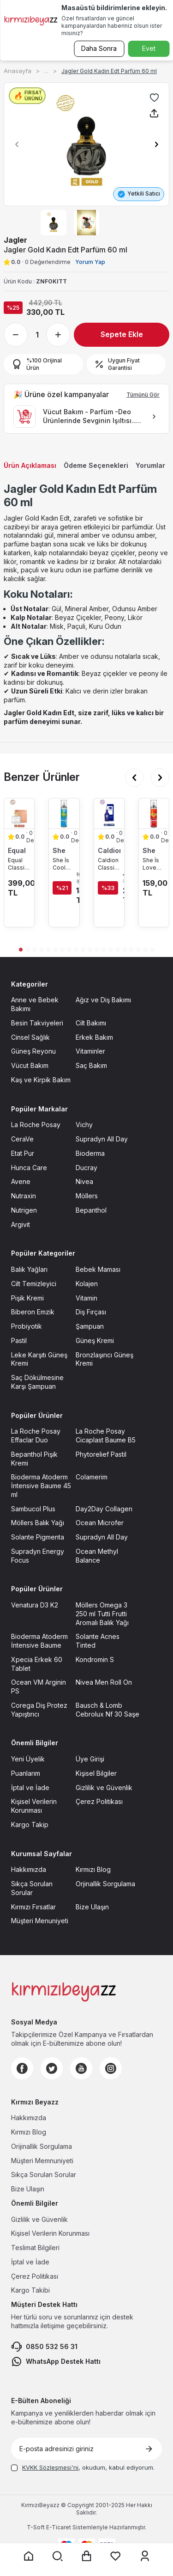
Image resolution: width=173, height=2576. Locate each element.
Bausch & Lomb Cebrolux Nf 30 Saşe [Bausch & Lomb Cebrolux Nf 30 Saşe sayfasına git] (107, 1709)
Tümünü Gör (143, 394)
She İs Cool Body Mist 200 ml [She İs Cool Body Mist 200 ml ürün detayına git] (62, 864)
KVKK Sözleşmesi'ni (50, 2467)
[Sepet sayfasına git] (86, 2556)
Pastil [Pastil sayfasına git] (19, 1340)
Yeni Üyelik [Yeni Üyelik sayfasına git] (28, 1759)
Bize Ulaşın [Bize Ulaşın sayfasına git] (92, 1907)
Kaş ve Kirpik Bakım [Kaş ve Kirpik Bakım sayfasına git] (41, 1080)
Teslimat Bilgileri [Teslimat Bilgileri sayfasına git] (35, 2247)
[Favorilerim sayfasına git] (115, 2556)
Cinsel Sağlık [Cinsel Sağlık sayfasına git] (30, 1037)
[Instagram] (111, 2068)
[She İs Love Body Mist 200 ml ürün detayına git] (154, 813)
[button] (14, 144)
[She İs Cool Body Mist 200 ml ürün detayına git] (64, 813)
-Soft (36, 2527)
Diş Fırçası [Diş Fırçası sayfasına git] (91, 1312)
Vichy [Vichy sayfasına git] (84, 1125)
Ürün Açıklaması (30, 465)
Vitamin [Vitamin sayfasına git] (86, 1298)
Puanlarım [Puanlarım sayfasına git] (25, 1773)
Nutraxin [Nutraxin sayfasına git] (23, 1196)
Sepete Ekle (122, 334)
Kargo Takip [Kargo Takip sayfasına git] (29, 1824)
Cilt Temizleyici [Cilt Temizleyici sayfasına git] (33, 1284)
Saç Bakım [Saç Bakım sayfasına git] (91, 1065)
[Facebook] (22, 2068)
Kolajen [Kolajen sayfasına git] (87, 1284)
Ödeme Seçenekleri (96, 465)
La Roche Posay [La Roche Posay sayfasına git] (35, 1125)
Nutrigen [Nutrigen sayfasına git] (24, 1210)
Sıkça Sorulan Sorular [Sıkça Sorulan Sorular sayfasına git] (32, 1888)
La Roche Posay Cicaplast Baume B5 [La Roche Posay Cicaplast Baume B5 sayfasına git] (106, 1435)
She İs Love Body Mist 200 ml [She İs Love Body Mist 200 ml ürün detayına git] (152, 864)
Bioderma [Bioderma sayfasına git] (90, 1153)
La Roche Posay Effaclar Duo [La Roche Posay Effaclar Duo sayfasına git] (35, 1435)
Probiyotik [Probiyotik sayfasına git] (26, 1326)
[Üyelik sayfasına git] (145, 2556)
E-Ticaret (58, 2527)
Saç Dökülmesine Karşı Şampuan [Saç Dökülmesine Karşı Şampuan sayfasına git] (37, 1382)
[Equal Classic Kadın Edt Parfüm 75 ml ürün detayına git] (19, 813)
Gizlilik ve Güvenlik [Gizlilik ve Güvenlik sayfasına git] (104, 1787)
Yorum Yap (90, 261)
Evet (148, 48)
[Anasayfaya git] (28, 2556)
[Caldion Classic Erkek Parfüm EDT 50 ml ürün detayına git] (109, 813)
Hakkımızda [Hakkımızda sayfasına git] (28, 1869)
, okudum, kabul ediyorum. (83, 2467)
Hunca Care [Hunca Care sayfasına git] (29, 1167)
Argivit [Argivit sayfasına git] (20, 1224)
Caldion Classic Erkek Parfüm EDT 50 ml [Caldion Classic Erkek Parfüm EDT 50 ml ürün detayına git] (108, 864)
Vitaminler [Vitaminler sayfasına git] (90, 1051)
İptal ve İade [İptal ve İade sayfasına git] (30, 1787)
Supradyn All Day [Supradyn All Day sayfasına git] (102, 1139)
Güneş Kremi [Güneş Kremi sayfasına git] (95, 1340)
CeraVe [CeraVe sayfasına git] (22, 1139)
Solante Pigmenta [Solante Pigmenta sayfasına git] (37, 1537)
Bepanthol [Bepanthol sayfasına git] (91, 1210)
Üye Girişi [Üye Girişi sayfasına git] (90, 1759)
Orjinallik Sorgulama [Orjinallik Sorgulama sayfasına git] (105, 1884)
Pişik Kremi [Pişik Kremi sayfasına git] (27, 1298)
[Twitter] (52, 2068)
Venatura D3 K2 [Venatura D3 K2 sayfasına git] (34, 1605)
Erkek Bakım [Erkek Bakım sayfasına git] (94, 1037)
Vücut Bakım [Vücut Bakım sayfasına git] (29, 1065)
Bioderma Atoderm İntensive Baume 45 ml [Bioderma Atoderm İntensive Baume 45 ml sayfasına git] (41, 1485)
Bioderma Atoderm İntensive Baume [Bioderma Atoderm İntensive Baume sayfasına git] (39, 1640)
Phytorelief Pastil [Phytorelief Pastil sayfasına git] (101, 1454)
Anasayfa (17, 70)
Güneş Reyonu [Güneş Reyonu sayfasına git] (33, 1051)
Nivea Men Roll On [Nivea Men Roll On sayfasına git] (104, 1682)
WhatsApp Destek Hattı (56, 2361)
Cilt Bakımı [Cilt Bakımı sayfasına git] (91, 1023)
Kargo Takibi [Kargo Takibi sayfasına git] (30, 2290)
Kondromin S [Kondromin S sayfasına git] (95, 1659)
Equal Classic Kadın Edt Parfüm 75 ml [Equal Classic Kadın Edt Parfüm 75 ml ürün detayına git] (18, 864)
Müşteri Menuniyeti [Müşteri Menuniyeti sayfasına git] (39, 1921)
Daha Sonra (99, 48)
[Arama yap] (57, 2556)
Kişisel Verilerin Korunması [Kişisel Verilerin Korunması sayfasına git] (34, 1805)
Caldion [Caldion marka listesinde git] (109, 850)
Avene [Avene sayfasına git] (20, 1181)
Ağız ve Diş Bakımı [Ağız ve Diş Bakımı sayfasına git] (103, 1000)
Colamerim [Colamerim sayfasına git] (91, 1477)
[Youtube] (81, 2068)
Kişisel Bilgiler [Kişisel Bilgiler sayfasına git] (96, 1773)
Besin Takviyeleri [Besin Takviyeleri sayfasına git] (37, 1023)
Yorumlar (150, 465)
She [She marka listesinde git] (59, 850)
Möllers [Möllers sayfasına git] (87, 1196)
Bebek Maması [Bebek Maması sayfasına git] (98, 1269)
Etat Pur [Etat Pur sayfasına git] (22, 1153)
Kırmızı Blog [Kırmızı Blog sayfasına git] (93, 1869)
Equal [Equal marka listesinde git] (17, 850)
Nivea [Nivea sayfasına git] (84, 1181)
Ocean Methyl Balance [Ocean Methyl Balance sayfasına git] (97, 1555)
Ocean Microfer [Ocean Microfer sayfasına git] (100, 1523)
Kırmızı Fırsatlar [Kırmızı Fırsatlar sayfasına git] (33, 1907)
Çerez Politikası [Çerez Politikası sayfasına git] (99, 1801)
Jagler (15, 240)
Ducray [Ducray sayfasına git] (86, 1167)
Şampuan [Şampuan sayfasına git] (90, 1326)
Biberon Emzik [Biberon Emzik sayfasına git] (32, 1312)
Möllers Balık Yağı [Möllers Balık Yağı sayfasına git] (37, 1523)
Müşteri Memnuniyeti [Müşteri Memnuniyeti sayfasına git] (42, 2161)
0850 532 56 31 (44, 2346)
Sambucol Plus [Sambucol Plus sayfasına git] (33, 1509)
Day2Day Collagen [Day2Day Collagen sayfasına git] (104, 1509)
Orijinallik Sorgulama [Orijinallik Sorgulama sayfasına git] (41, 2146)
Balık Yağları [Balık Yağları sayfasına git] (29, 1269)
